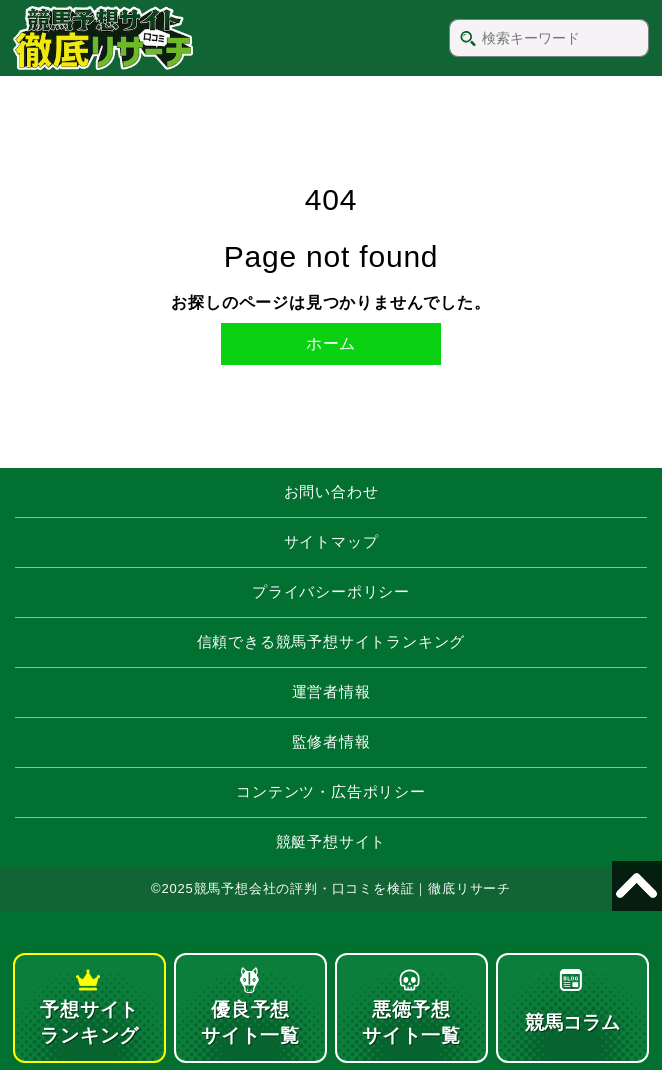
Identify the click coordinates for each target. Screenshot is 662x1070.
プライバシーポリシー (331, 591)
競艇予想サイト (331, 841)
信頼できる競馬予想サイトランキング (331, 641)
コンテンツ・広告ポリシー (331, 791)
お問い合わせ (331, 491)
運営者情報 (331, 691)
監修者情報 (331, 741)
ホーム (331, 343)
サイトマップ (331, 541)
